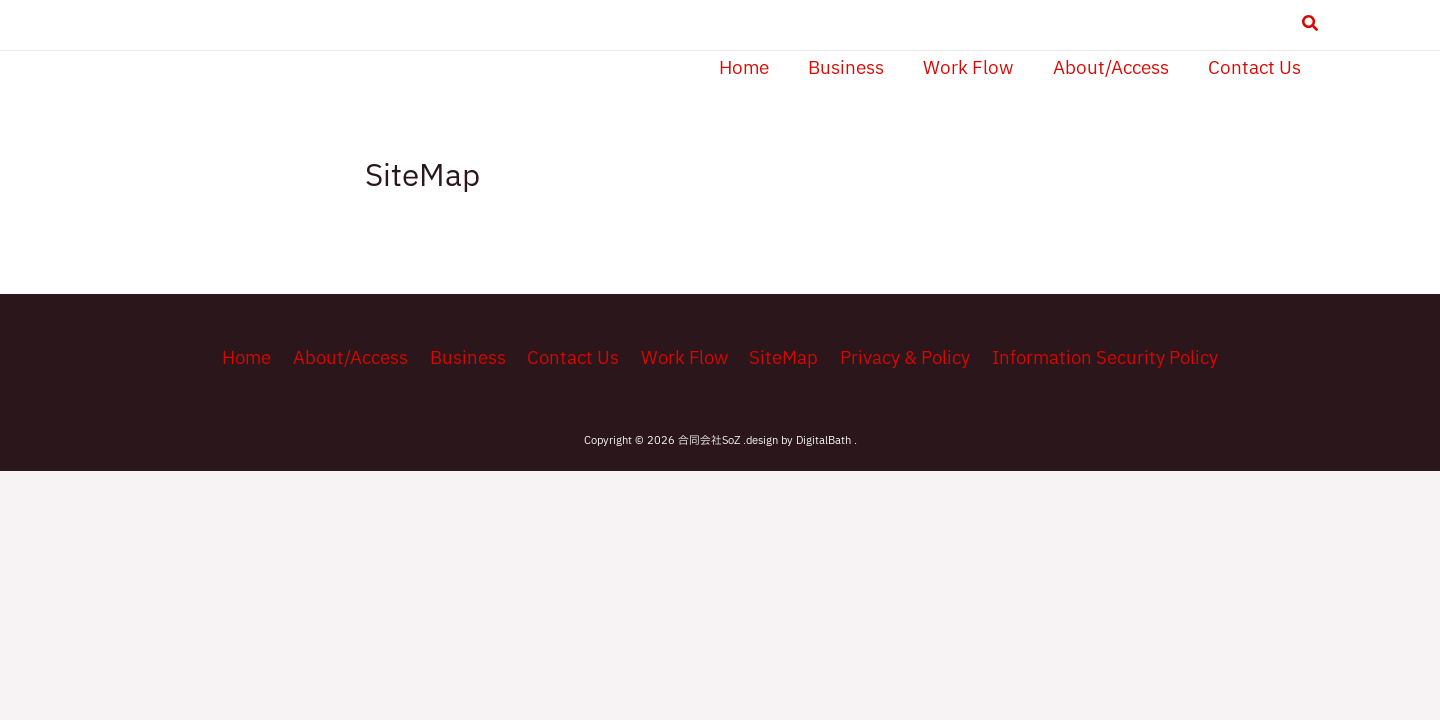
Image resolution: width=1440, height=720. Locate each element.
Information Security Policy (1096, 358)
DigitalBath (825, 442)
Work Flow (681, 358)
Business (469, 358)
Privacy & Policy (897, 358)
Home (254, 358)
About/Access (355, 358)
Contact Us (571, 358)
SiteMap (779, 358)
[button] (1311, 26)
